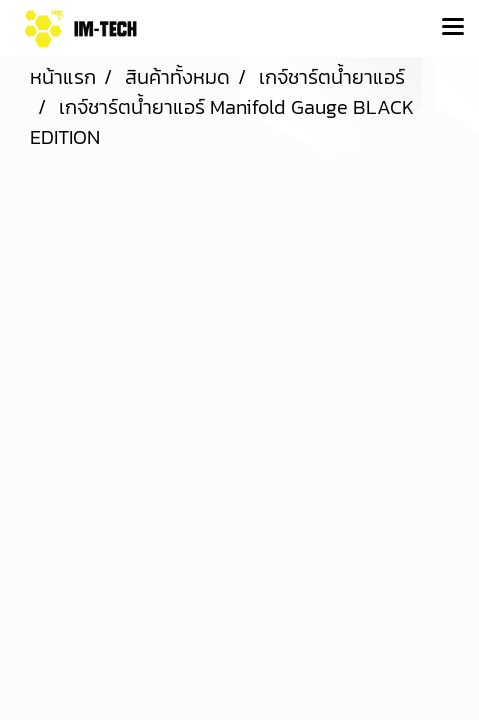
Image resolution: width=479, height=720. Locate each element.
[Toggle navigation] (453, 28)
